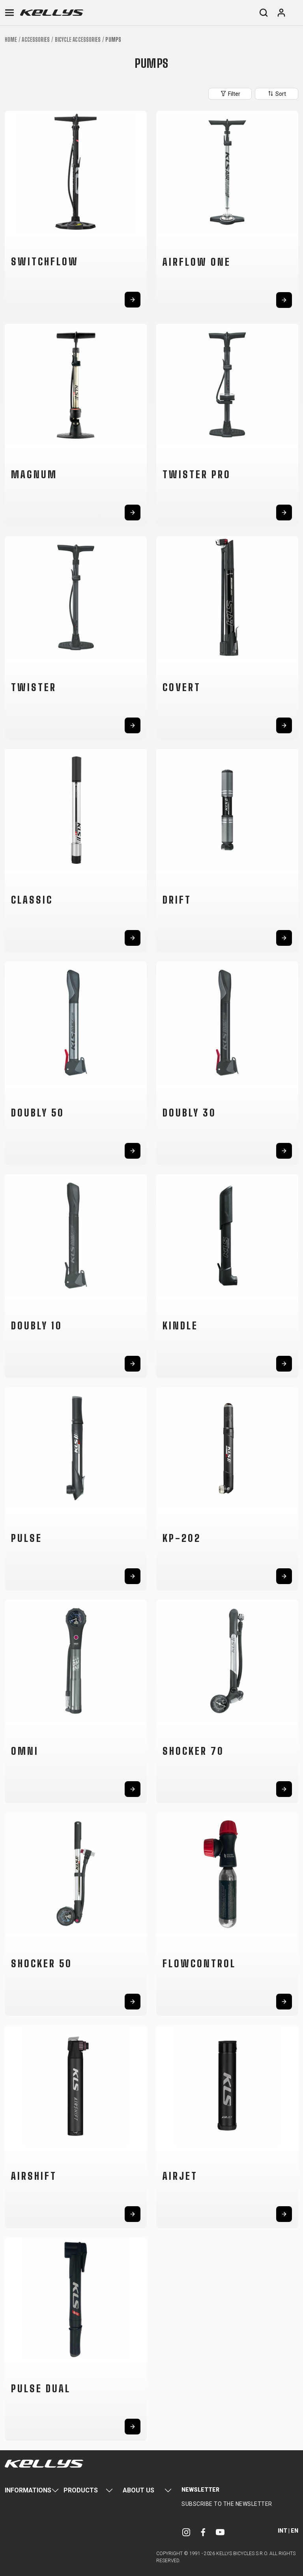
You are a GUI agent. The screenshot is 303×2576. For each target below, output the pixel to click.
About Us (138, 2490)
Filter (230, 93)
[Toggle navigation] (9, 12)
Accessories (36, 39)
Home (11, 39)
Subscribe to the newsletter (226, 2504)
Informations (28, 2490)
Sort (276, 93)
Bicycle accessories (78, 39)
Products (81, 2490)
